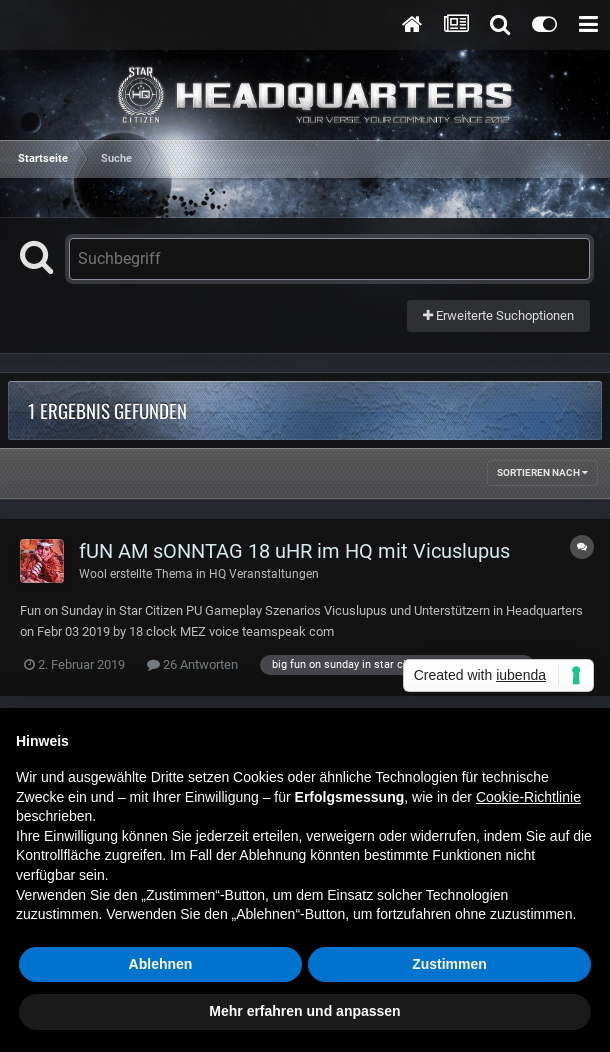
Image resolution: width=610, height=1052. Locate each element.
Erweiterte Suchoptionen (498, 315)
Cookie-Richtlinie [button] (528, 797)
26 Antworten (192, 664)
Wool (93, 574)
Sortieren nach (542, 472)
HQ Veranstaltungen (264, 574)
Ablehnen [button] (161, 964)
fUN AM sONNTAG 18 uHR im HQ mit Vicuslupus (294, 551)
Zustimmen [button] (449, 964)
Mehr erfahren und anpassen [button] (304, 1011)
